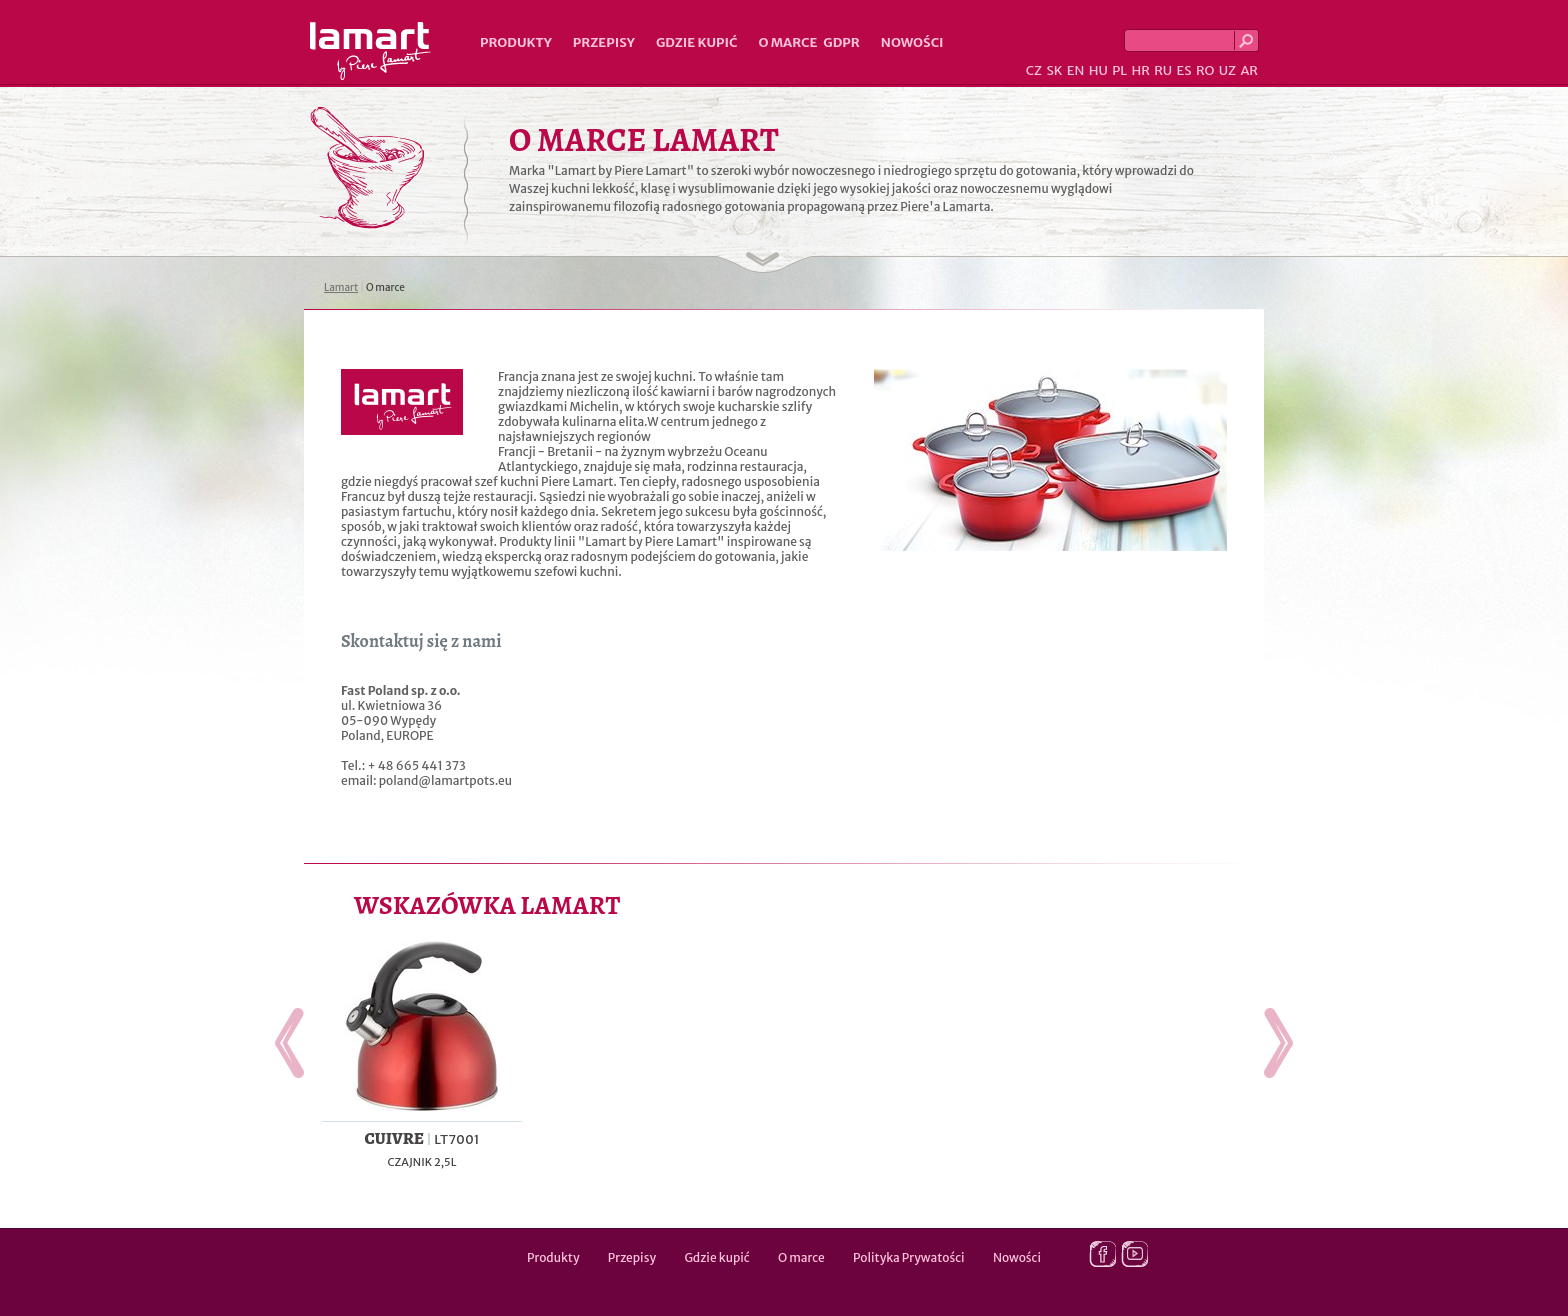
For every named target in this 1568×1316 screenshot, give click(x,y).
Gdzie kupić (697, 42)
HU (1098, 70)
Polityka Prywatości (909, 1257)
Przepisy (604, 42)
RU (1163, 70)
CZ (1034, 70)
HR (1140, 70)
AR (1249, 70)
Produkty (516, 42)
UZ (1227, 70)
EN (1076, 70)
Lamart (370, 51)
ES (1184, 70)
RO (1205, 70)
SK (1054, 70)
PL (1119, 70)
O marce (787, 42)
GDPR (841, 42)
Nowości (912, 42)
